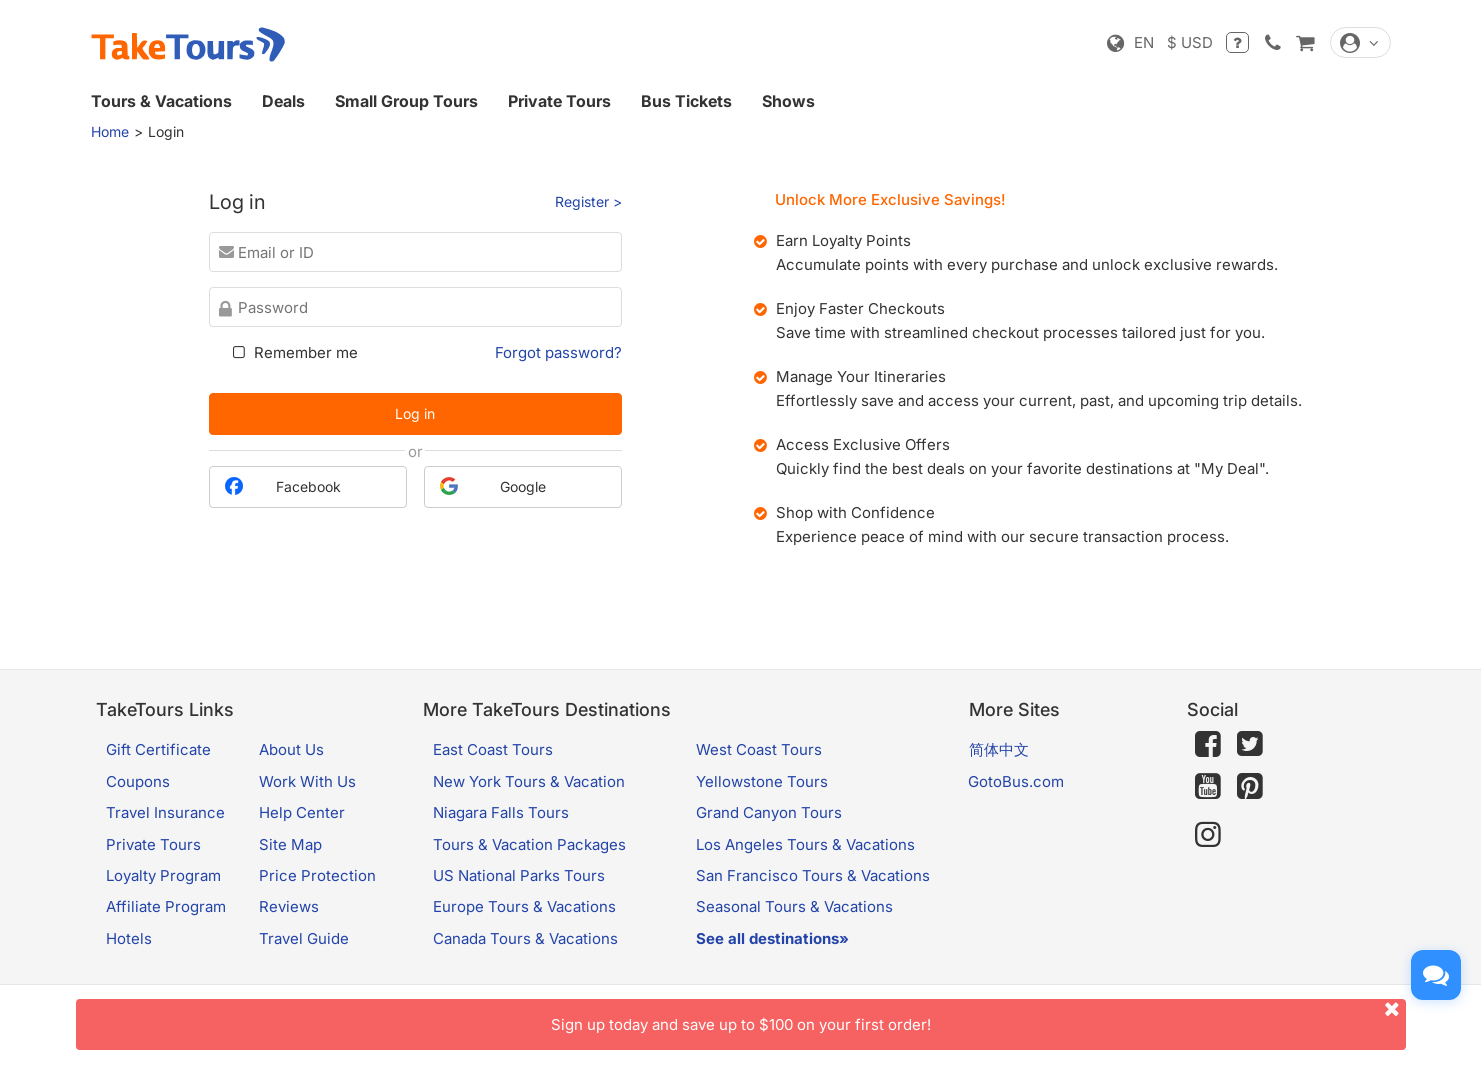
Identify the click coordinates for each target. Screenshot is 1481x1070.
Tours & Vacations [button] (161, 101)
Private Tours (559, 101)
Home (110, 131)
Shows (788, 101)
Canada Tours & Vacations (525, 938)
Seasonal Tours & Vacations (794, 906)
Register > (588, 201)
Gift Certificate (158, 749)
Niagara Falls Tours (501, 812)
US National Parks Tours (519, 875)
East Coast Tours (493, 749)
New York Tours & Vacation (529, 781)
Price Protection (317, 875)
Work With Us (307, 781)
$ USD (1190, 42)
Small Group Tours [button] (406, 101)
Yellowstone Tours (762, 781)
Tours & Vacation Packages (529, 844)
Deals (283, 101)
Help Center (302, 812)
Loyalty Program (163, 875)
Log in (415, 413)
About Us (291, 749)
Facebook (283, 486)
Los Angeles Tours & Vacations (805, 844)
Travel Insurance (165, 812)
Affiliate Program (166, 906)
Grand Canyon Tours (769, 812)
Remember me (293, 352)
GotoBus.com (1016, 781)
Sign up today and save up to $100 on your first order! (978, 1016)
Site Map (290, 844)
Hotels (129, 938)
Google (493, 486)
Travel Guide (304, 938)
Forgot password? (558, 352)
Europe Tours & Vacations (524, 906)
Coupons (138, 781)
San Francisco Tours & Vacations (813, 875)
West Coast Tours (759, 749)
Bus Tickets (686, 101)
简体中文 (999, 749)
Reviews (289, 906)
